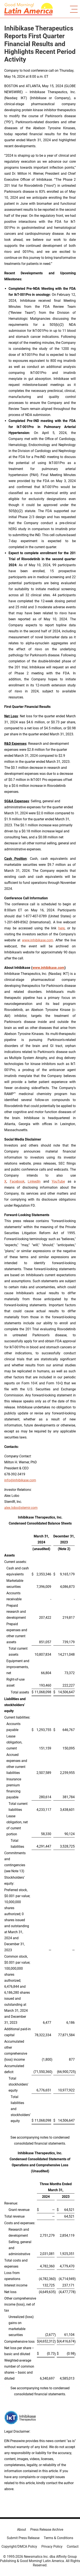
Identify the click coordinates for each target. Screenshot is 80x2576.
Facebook (17, 1181)
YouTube (58, 1181)
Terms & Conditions (58, 2538)
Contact (73, 2546)
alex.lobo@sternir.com (21, 1508)
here (61, 928)
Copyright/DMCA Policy (19, 2546)
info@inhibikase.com (20, 1480)
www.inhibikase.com (37, 940)
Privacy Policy (52, 2546)
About (21, 2529)
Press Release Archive (46, 2529)
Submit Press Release (23, 2538)
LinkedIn (34, 1181)
